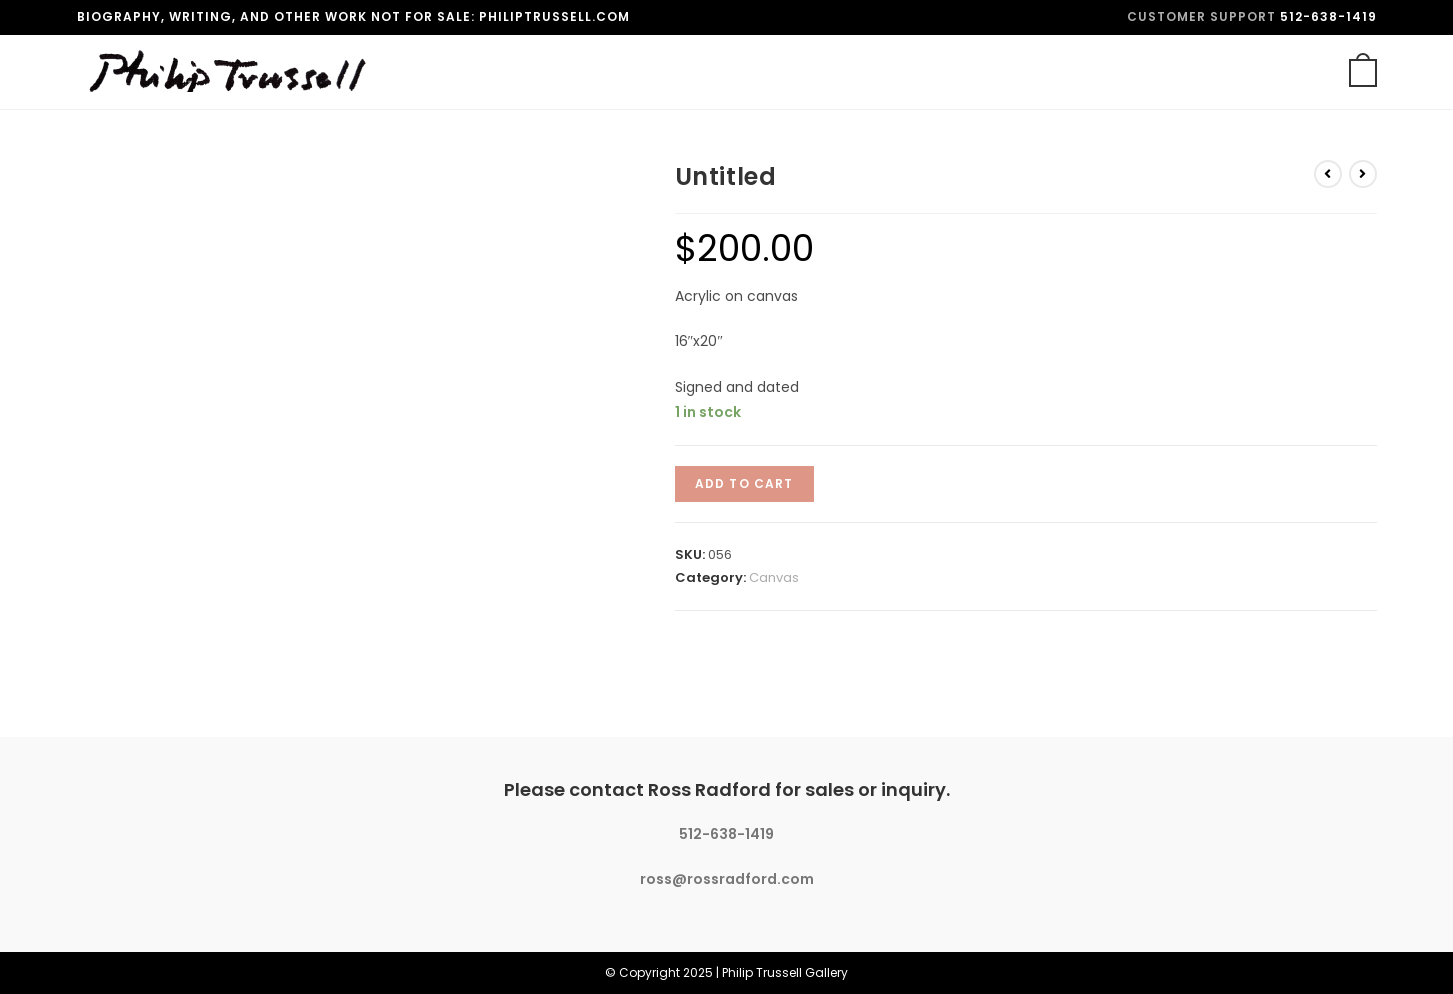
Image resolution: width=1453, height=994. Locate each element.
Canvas (774, 577)
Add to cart (744, 483)
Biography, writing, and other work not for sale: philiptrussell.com (353, 16)
